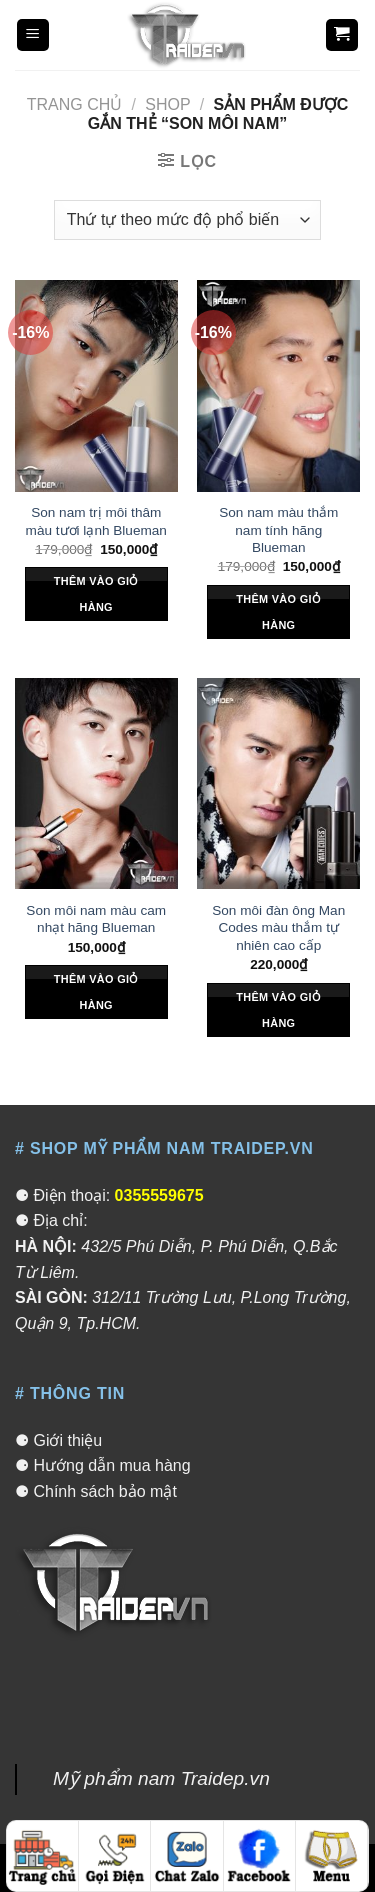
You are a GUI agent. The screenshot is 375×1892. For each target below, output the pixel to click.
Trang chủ (75, 104)
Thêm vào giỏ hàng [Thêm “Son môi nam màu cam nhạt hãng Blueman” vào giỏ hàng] (96, 992)
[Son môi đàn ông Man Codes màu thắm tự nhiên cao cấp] (278, 784)
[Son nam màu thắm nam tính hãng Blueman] (278, 386)
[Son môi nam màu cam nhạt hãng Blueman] (96, 784)
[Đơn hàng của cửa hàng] (187, 220)
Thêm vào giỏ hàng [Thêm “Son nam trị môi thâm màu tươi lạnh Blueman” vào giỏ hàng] (96, 594)
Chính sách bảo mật (104, 1491)
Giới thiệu (67, 1440)
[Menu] (33, 35)
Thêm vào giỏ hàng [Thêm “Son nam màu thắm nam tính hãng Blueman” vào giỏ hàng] (278, 612)
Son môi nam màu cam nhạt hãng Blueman (96, 919)
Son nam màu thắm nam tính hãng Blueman (278, 530)
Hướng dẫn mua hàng (111, 1465)
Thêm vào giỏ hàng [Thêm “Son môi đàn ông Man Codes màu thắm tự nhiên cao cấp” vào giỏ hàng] (278, 1010)
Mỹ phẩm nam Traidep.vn (161, 1778)
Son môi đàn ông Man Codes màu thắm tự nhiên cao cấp (278, 928)
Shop (167, 104)
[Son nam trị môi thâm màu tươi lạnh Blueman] (96, 386)
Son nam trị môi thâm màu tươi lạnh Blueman (96, 521)
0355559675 (159, 1195)
